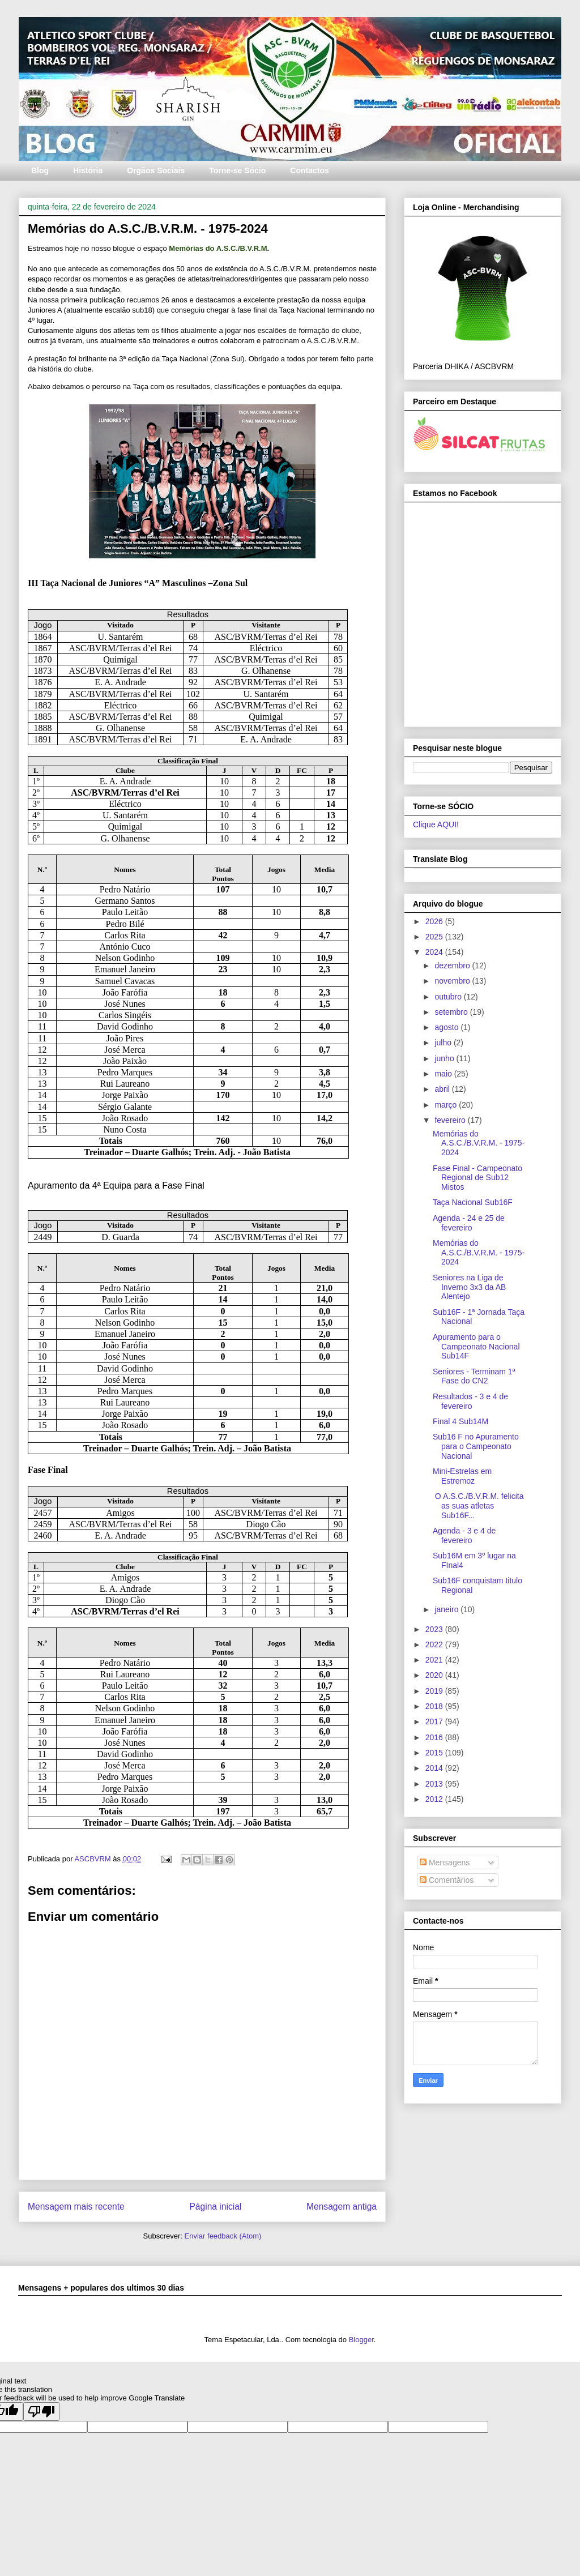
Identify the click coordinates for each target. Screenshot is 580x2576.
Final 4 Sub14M (460, 1421)
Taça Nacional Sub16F (473, 1202)
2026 (435, 921)
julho (443, 1042)
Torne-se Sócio (237, 170)
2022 (435, 1644)
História (88, 170)
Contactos (309, 170)
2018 (435, 1706)
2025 (435, 936)
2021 (435, 1659)
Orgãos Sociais (156, 170)
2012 (435, 1799)
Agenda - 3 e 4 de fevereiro (464, 1535)
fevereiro (450, 1120)
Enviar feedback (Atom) (223, 2236)
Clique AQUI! (436, 824)
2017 (435, 1721)
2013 (435, 1783)
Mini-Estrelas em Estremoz (462, 1476)
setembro (452, 1011)
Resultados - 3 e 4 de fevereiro (470, 1401)
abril (442, 1088)
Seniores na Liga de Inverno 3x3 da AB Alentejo (469, 1287)
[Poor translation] (41, 2411)
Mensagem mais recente (76, 2206)
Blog (40, 170)
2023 (435, 1629)
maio (444, 1073)
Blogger (361, 2339)
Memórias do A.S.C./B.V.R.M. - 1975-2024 (478, 1143)
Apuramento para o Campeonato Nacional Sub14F (476, 1346)
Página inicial (215, 2206)
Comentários (447, 1880)
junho (445, 1058)
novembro (453, 980)
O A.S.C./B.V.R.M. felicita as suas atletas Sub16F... (478, 1506)
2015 (435, 1752)
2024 (435, 951)
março (446, 1104)
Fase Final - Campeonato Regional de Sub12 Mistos (477, 1178)
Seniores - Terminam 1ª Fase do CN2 (474, 1376)
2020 (435, 1675)
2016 (435, 1737)
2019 (435, 1690)
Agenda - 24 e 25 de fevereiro (469, 1223)
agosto (447, 1027)
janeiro (447, 1609)
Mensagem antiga (341, 2206)
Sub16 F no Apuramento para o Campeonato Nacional (476, 1446)
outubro (448, 996)
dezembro (453, 965)
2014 (435, 1767)
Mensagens (445, 1862)
